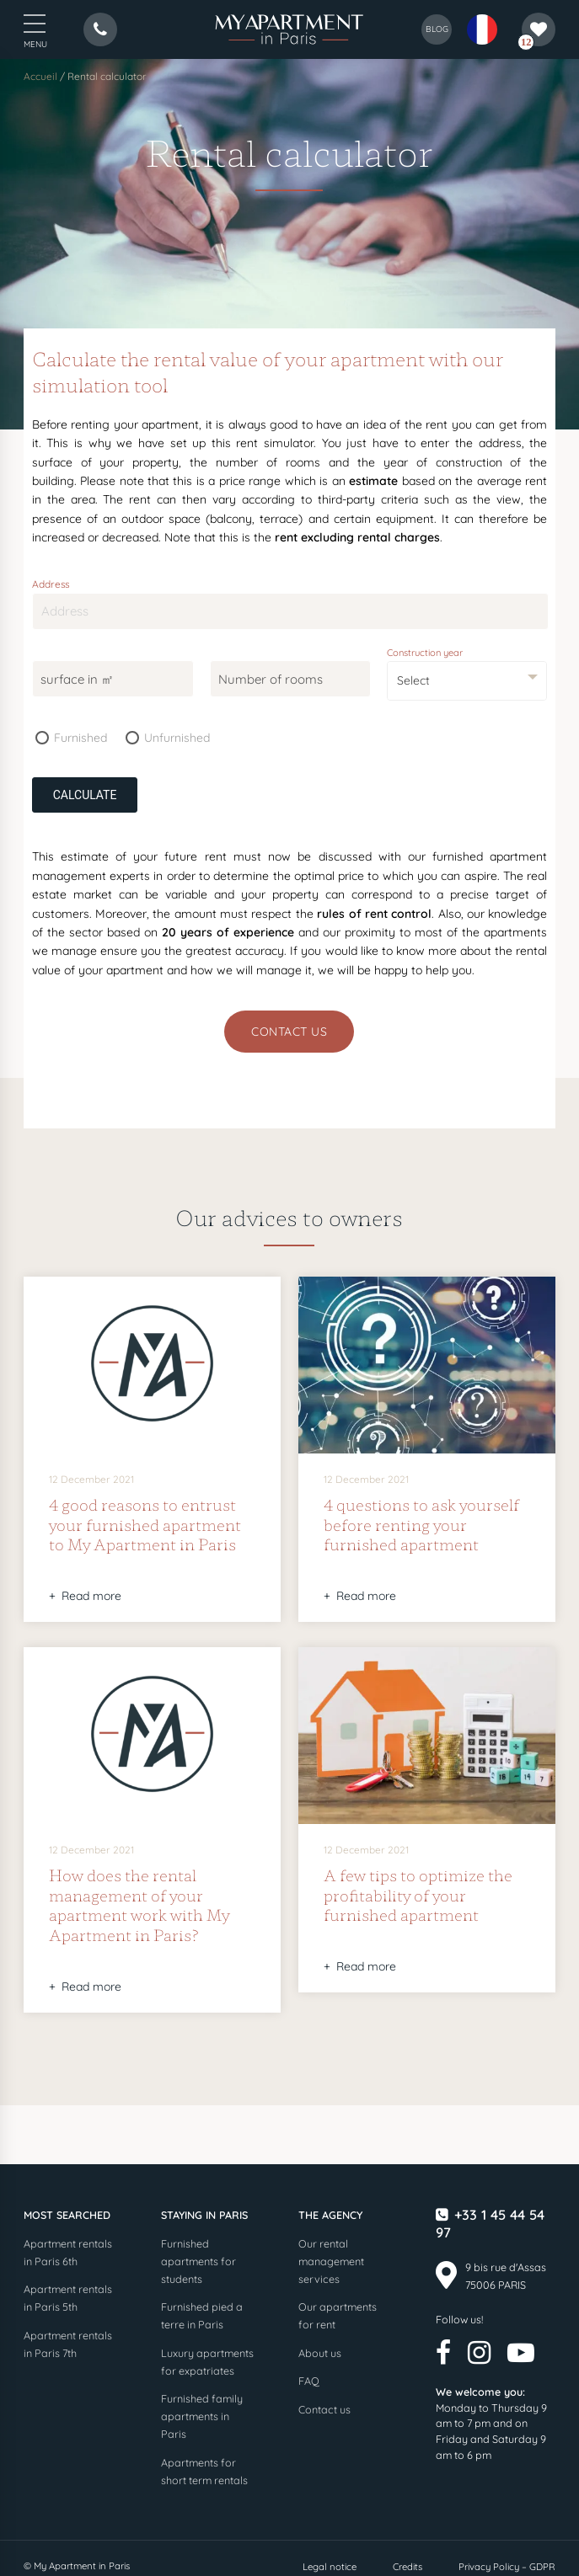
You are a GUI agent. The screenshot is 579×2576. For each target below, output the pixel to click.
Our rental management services (331, 2261)
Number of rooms (270, 679)
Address (51, 583)
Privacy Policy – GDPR (506, 2567)
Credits (407, 2567)
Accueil (40, 76)
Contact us (289, 1031)
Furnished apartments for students (198, 2261)
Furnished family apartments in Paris (202, 2416)
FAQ (308, 2380)
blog (437, 29)
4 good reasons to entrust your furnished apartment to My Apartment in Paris (145, 1524)
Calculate (85, 795)
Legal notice (330, 2567)
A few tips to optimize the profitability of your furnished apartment (418, 1894)
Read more (91, 1595)
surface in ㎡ (77, 679)
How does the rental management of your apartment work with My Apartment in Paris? (139, 1904)
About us (319, 2353)
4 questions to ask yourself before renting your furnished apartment (421, 1524)
